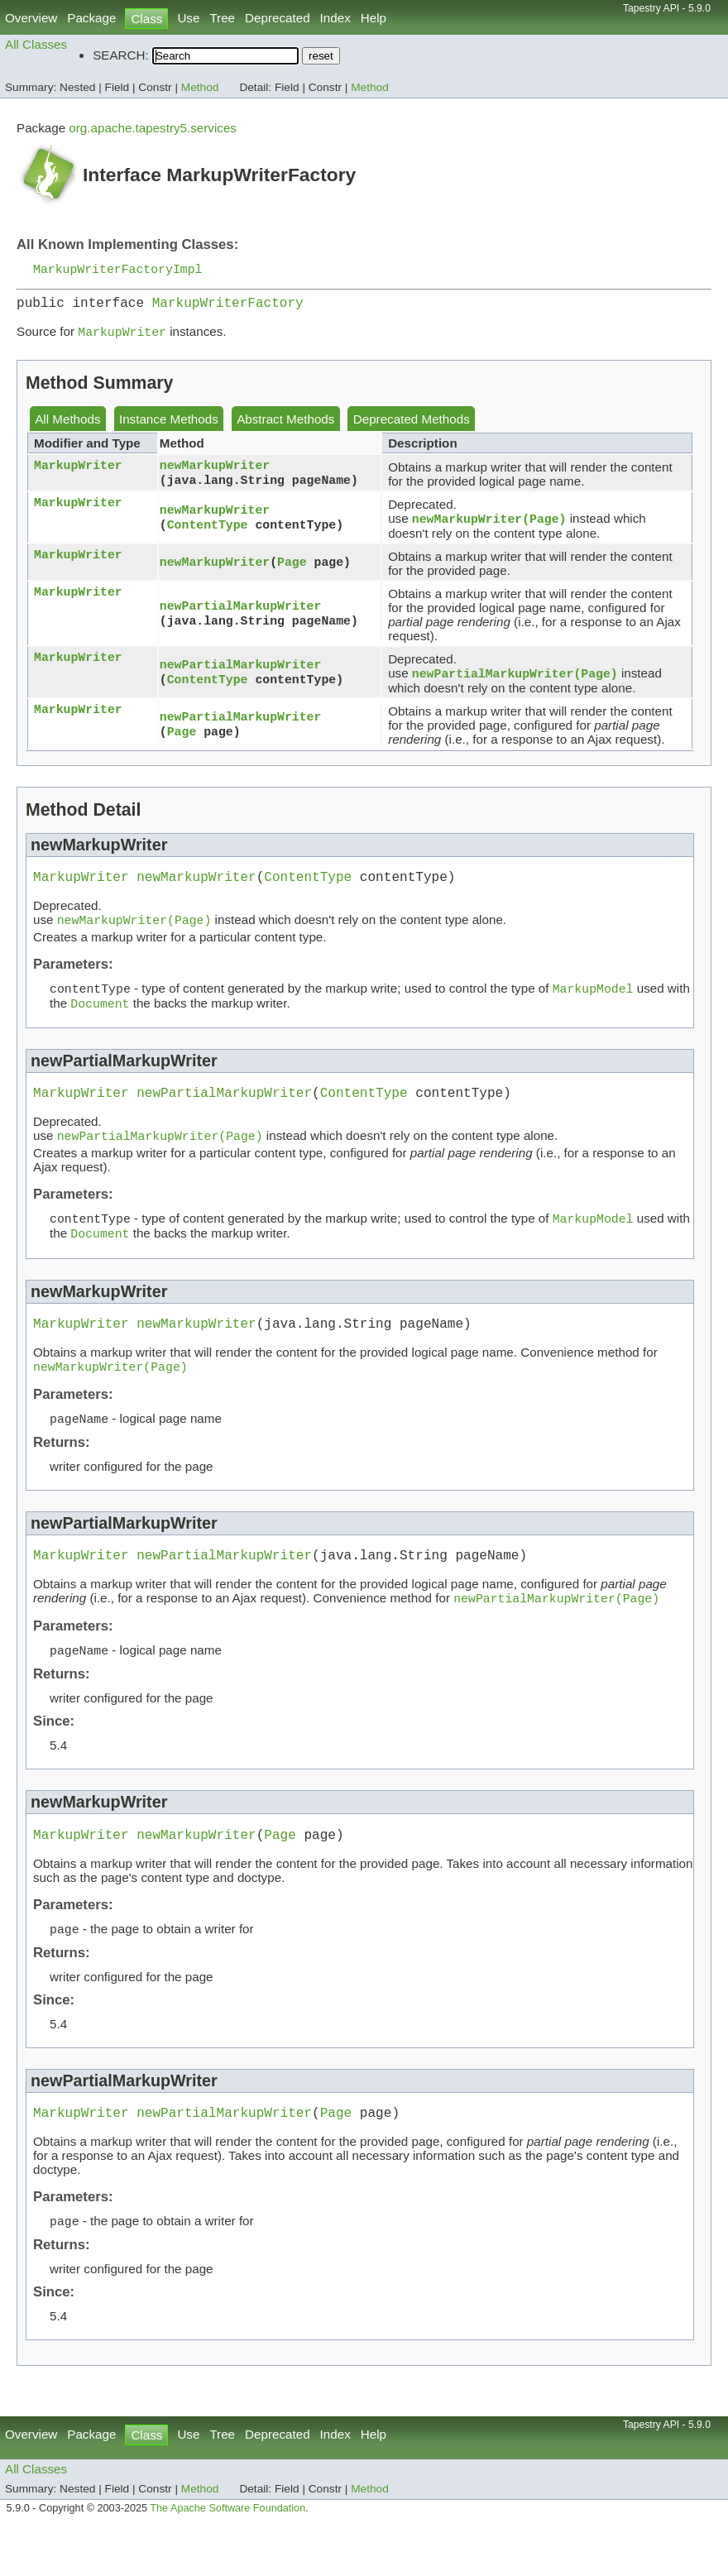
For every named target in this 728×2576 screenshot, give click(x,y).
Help (373, 18)
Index (335, 18)
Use (188, 18)
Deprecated (277, 18)
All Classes (36, 44)
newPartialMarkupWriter (241, 613)
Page (292, 570)
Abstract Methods (285, 426)
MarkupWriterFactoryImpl (117, 269)
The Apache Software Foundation (227, 2558)
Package (91, 18)
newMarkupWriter (215, 470)
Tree (222, 18)
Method (200, 87)
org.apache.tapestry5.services (153, 128)
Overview (31, 18)
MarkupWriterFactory (228, 307)
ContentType (207, 532)
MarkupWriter (78, 472)
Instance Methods (168, 426)
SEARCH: (121, 55)
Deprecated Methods (411, 426)
